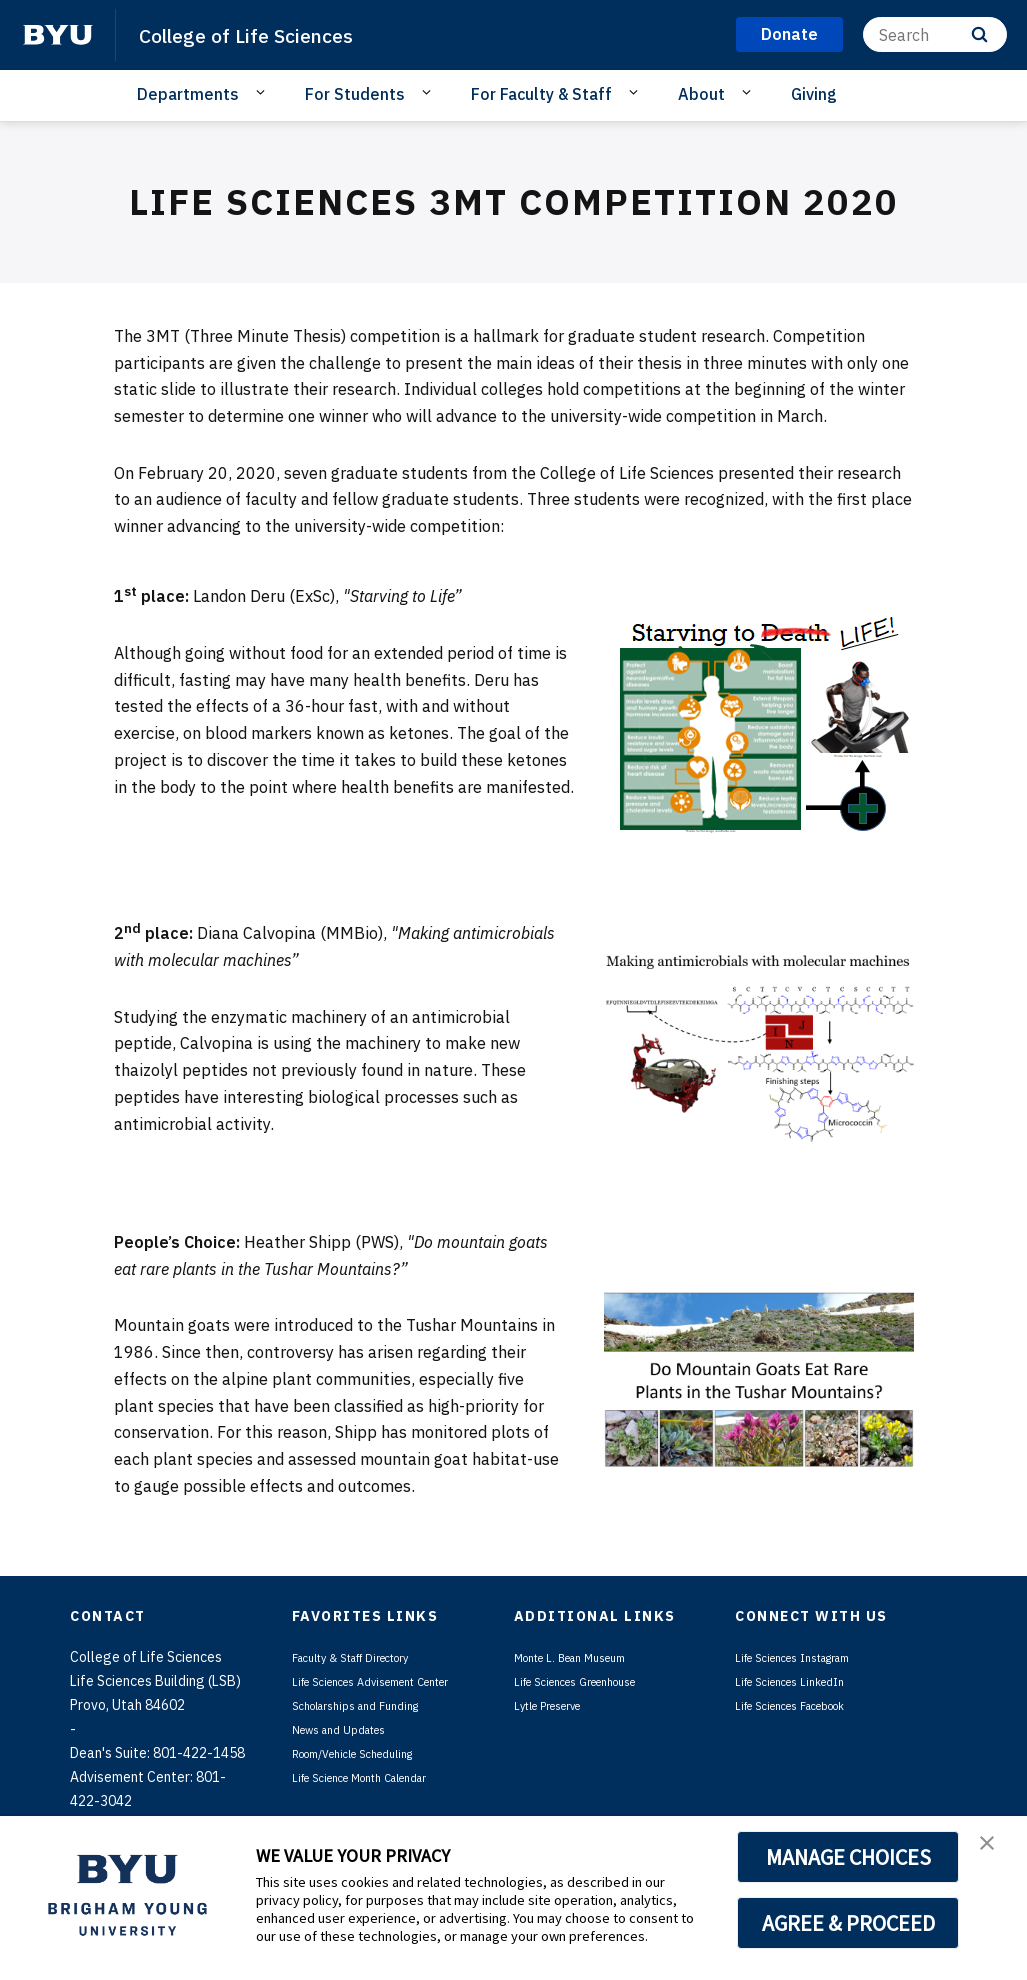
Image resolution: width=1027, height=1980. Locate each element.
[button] (994, 1852)
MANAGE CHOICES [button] (848, 1857)
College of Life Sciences (270, 34)
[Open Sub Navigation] (263, 93)
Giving (814, 94)
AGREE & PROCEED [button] (848, 1923)
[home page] (58, 35)
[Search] (935, 34)
